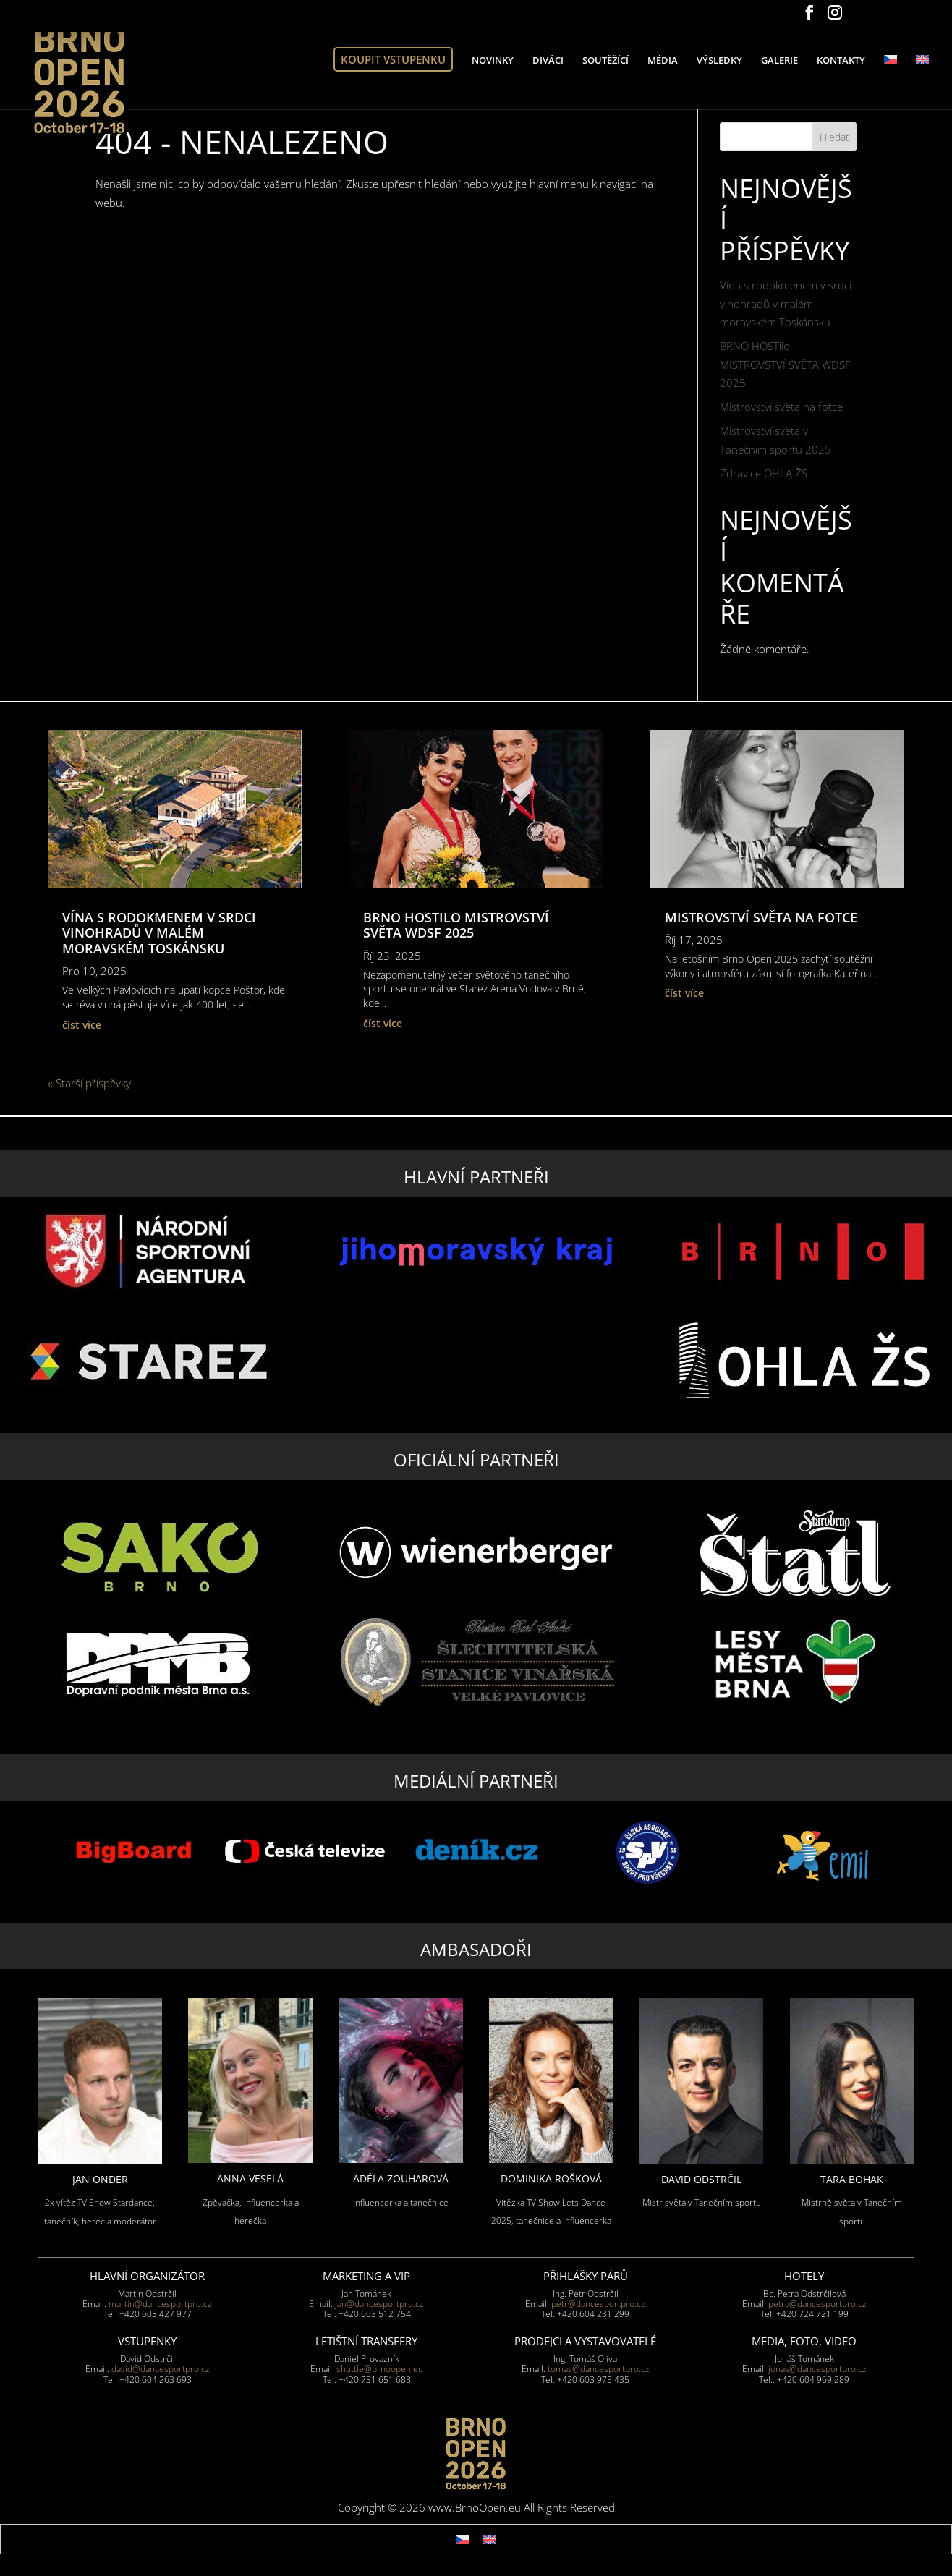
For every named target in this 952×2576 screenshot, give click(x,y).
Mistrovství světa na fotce (781, 406)
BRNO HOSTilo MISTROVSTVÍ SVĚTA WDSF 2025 (785, 364)
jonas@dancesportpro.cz (817, 2369)
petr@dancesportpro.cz (598, 2303)
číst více (81, 1025)
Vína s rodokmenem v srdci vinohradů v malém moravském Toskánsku (785, 303)
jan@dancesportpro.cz (379, 2303)
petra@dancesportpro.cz (817, 2303)
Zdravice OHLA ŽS (763, 473)
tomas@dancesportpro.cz (599, 2369)
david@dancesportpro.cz (160, 2369)
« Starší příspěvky (89, 1083)
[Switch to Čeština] (462, 2539)
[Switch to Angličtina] (922, 94)
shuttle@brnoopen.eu (379, 2369)
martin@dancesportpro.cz (160, 2303)
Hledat (834, 137)
